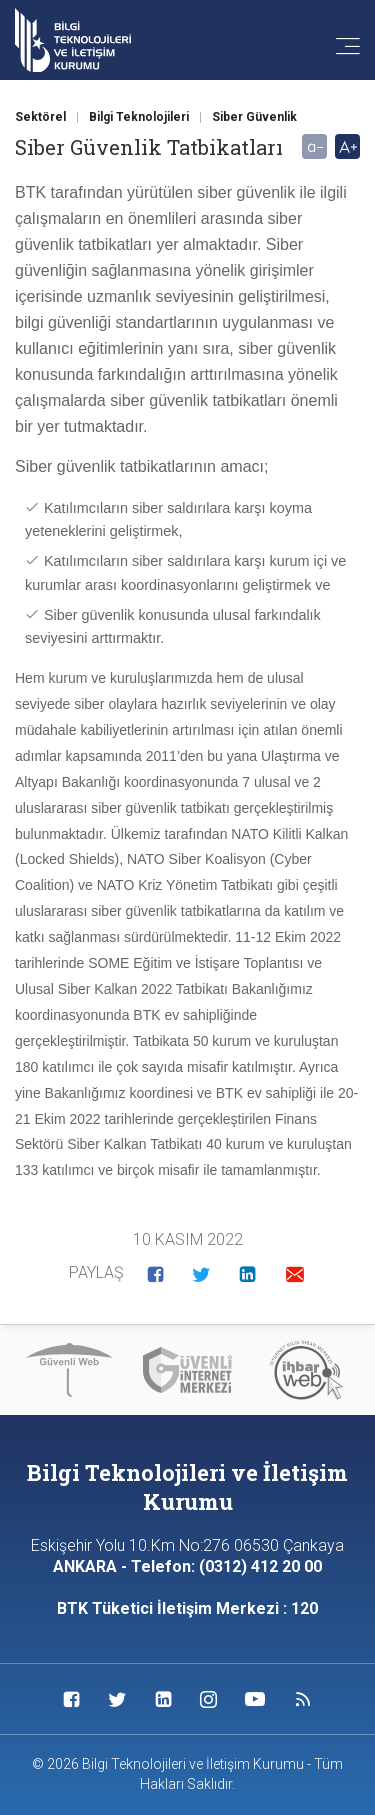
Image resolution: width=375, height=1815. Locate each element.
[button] (155, 1274)
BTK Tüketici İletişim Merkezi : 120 (187, 1608)
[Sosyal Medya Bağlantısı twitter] (117, 1699)
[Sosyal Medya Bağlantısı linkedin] (163, 1699)
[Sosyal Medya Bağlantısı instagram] (208, 1699)
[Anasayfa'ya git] (73, 40)
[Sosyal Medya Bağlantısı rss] (303, 1699)
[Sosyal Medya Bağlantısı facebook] (71, 1699)
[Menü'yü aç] (338, 48)
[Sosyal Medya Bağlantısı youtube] (255, 1699)
